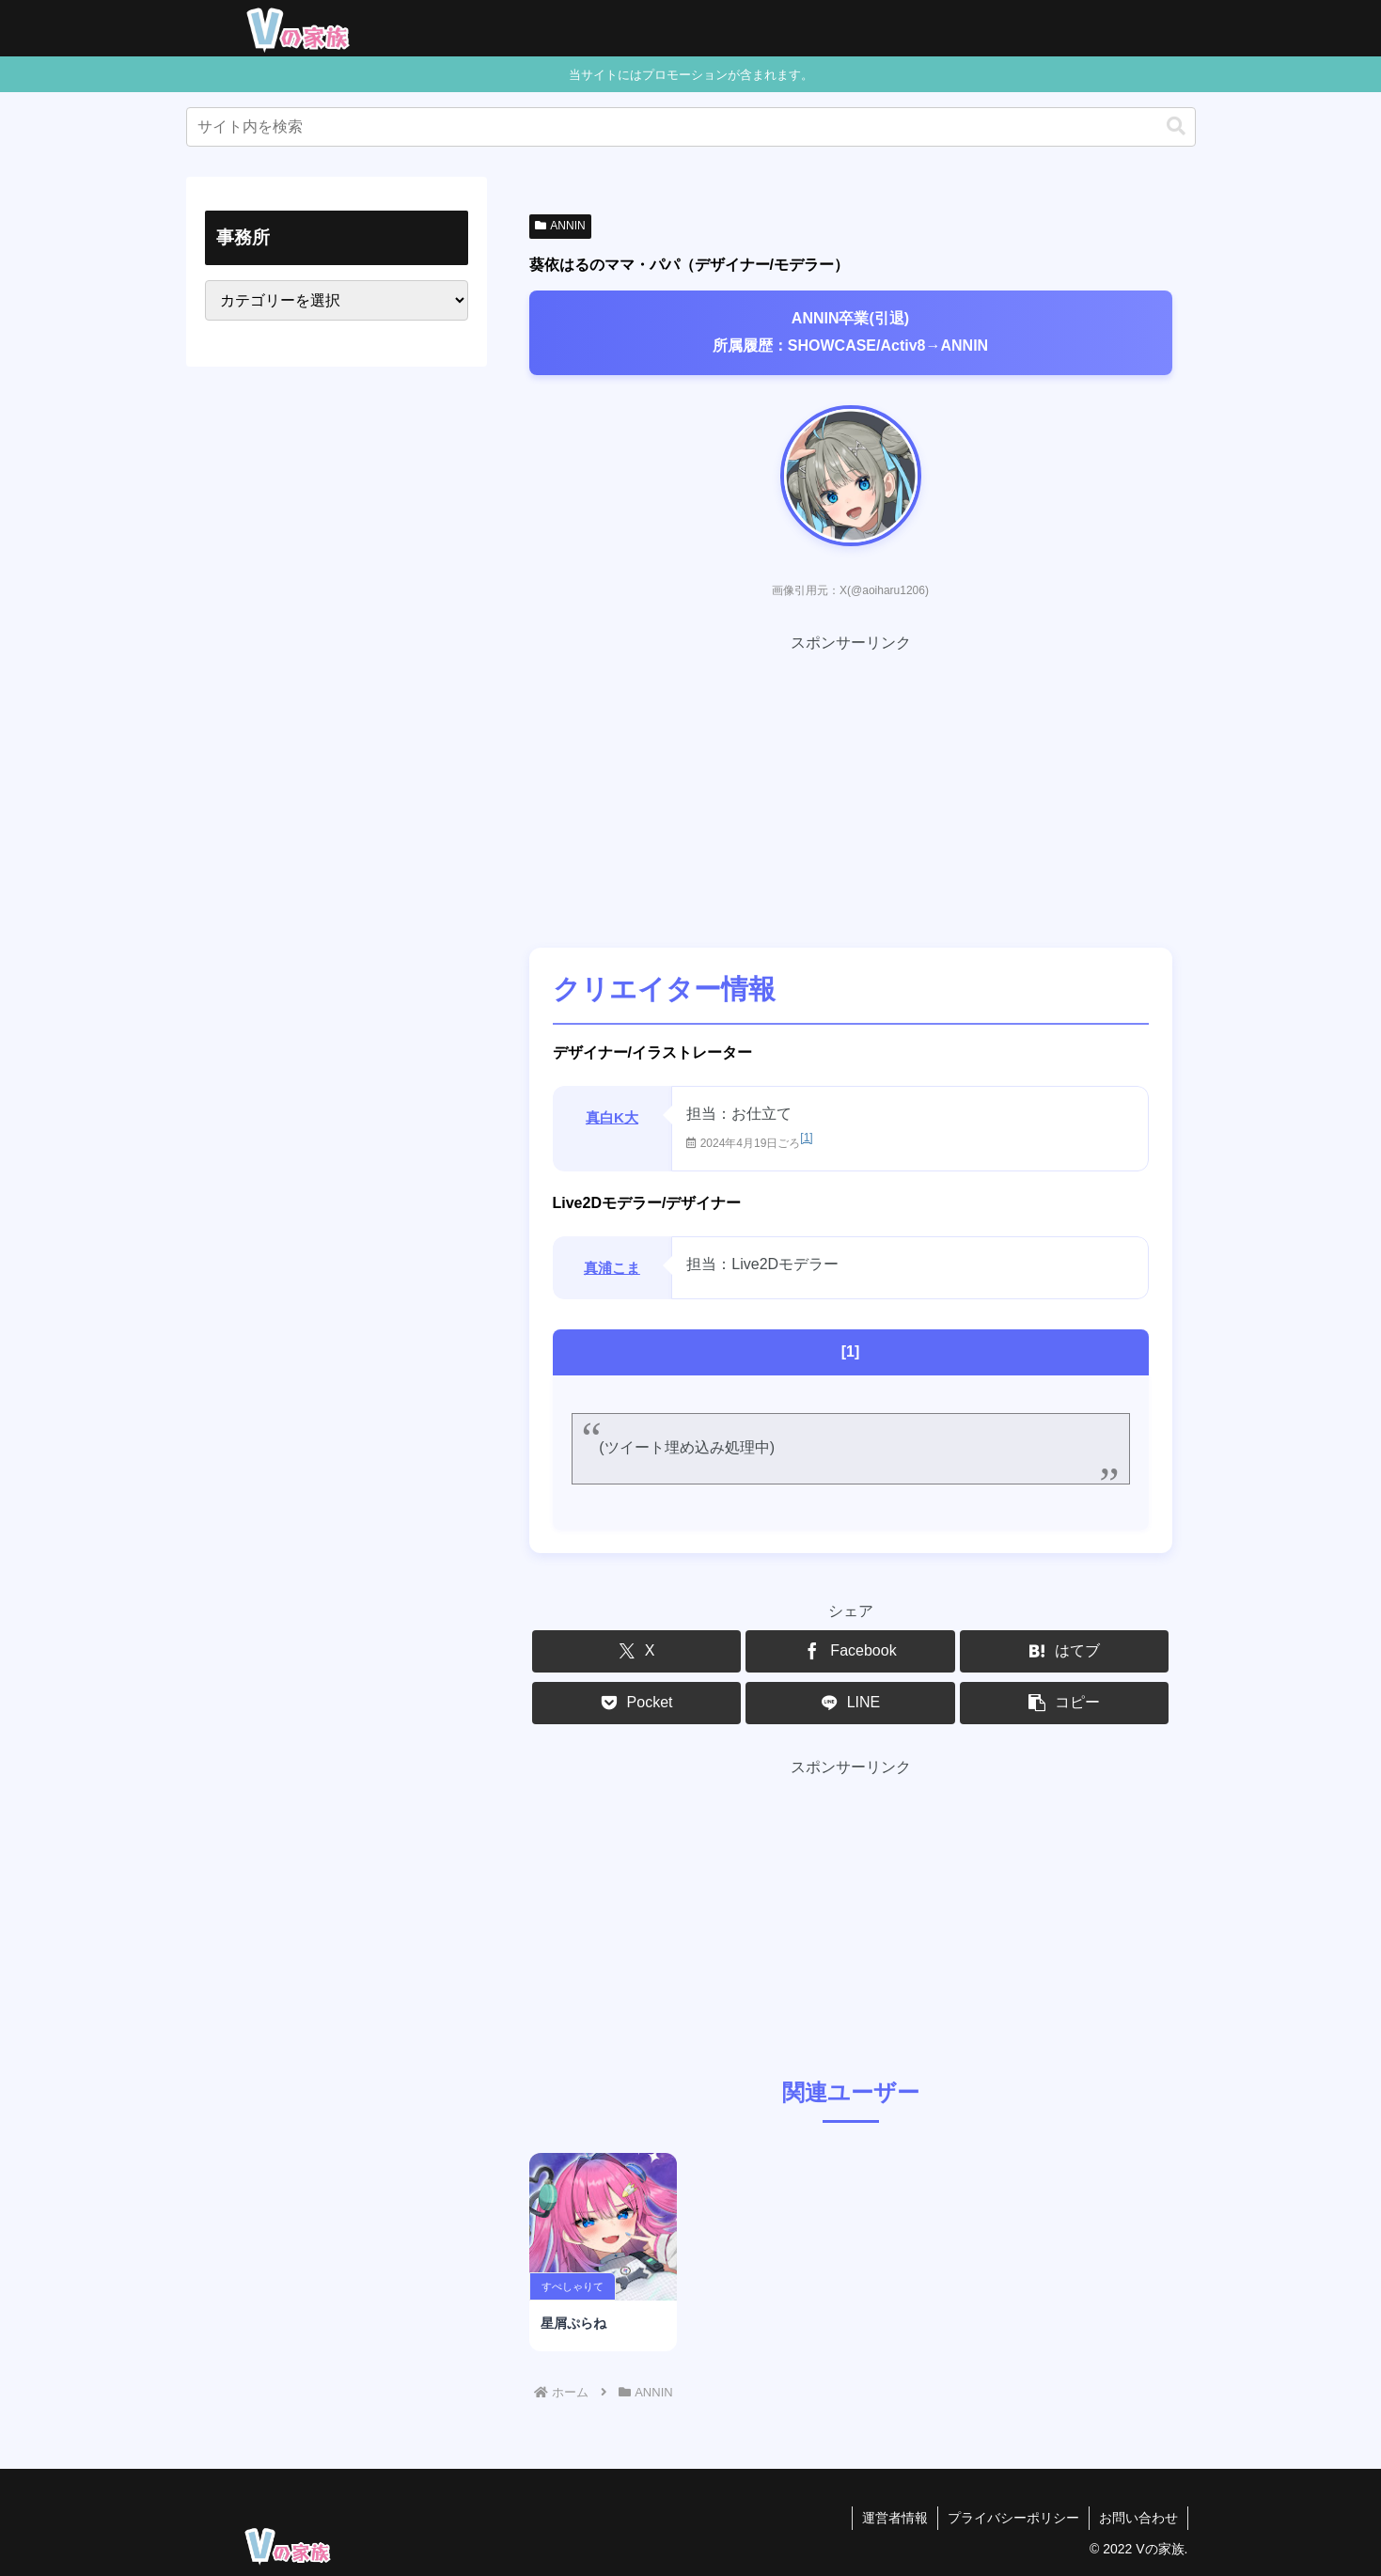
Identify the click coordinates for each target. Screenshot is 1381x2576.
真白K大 (612, 1117)
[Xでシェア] (636, 1651)
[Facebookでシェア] (849, 1651)
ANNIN (560, 225)
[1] (806, 1137)
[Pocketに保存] (636, 1703)
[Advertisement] (850, 788)
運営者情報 (895, 2517)
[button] (1176, 126)
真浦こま (612, 1268)
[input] (691, 127)
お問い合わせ (1138, 2517)
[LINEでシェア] (849, 1703)
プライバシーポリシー (1013, 2517)
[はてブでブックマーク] (1064, 1651)
